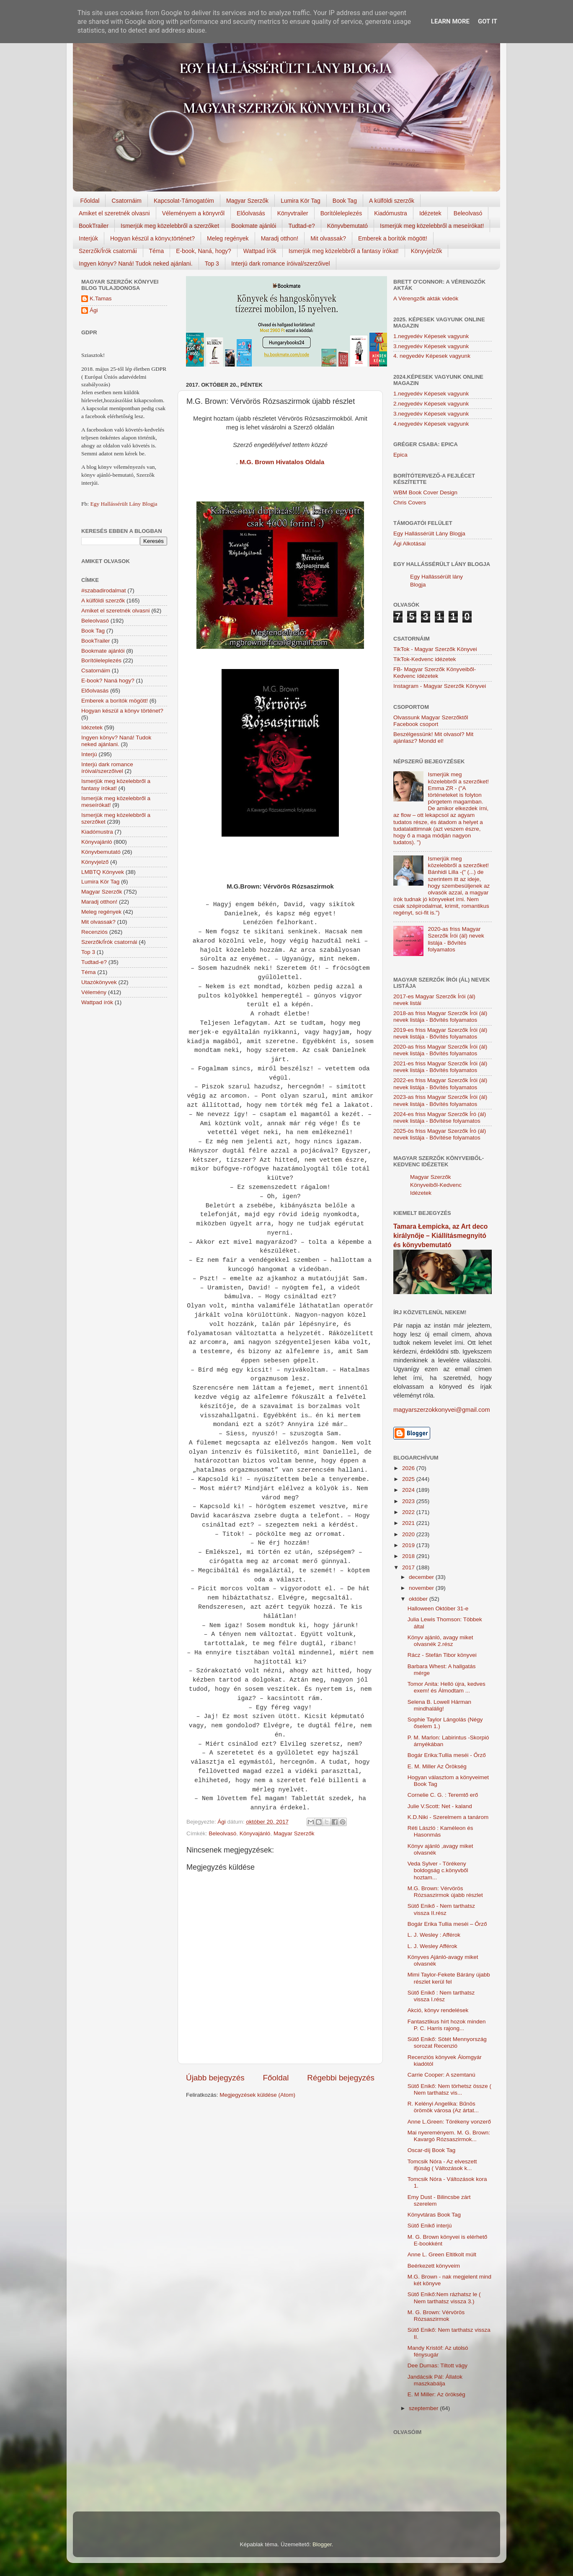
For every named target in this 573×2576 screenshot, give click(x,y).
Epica (400, 455)
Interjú (89, 754)
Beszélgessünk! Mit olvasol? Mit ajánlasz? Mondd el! (433, 737)
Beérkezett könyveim (434, 2266)
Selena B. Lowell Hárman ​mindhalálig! (440, 1705)
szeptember (424, 2408)
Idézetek (430, 213)
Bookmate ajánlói (253, 225)
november (422, 1588)
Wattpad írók (259, 251)
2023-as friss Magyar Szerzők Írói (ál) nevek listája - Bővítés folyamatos (440, 1100)
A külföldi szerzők (391, 200)
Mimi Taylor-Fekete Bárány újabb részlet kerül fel (449, 1977)
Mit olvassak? (328, 238)
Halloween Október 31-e (438, 1608)
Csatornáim (126, 200)
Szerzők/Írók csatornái (108, 251)
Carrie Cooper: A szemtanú (441, 2075)
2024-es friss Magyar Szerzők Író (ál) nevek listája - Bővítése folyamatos (439, 1117)
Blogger (322, 2544)
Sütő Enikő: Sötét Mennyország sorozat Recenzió (447, 2042)
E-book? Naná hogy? (107, 680)
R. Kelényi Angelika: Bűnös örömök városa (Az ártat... (443, 2107)
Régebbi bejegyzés (340, 2077)
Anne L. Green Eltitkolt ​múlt (442, 2254)
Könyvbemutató (347, 225)
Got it (487, 21)
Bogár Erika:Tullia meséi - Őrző (447, 1755)
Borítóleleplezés (341, 213)
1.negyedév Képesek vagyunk (431, 336)
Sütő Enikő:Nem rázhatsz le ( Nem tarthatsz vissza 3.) (444, 2297)
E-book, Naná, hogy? (203, 251)
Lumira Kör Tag (300, 200)
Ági (94, 310)
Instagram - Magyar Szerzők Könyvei (439, 686)
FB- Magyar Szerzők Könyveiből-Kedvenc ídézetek (434, 672)
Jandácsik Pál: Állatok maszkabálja (435, 2380)
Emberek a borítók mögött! (392, 238)
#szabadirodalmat (103, 590)
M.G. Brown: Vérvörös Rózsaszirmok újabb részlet (445, 1891)
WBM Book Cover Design (425, 492)
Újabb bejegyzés (215, 2077)
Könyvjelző (94, 862)
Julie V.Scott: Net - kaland (440, 1806)
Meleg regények (228, 238)
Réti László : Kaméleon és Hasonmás (440, 1831)
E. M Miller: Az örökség (436, 2394)
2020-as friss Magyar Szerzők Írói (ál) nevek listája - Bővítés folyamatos (456, 939)
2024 (409, 1490)
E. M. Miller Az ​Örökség (437, 1766)
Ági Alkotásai (409, 543)
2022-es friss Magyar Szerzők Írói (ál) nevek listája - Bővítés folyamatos (440, 1083)
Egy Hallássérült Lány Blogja (123, 504)
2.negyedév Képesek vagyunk (431, 403)
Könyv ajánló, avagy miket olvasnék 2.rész (440, 1640)
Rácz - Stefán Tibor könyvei (442, 1655)
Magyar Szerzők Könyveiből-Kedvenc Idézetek (436, 1185)
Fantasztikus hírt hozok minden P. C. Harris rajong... (447, 2024)
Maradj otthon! (280, 238)
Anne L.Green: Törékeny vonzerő (449, 2122)
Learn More (450, 21)
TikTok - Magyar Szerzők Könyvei (435, 649)
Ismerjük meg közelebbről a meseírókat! (432, 225)
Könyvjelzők (426, 251)
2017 (409, 1567)
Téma (156, 251)
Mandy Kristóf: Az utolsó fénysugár (438, 2351)
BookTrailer (93, 225)
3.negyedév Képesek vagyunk (431, 346)
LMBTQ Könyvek (102, 872)
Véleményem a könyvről (193, 213)
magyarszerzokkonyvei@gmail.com (441, 1409)
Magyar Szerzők (247, 200)
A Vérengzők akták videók (425, 298)
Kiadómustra (390, 213)
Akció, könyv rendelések (438, 2010)
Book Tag (345, 200)
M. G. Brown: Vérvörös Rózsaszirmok (436, 2315)
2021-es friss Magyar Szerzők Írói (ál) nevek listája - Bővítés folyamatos (440, 1066)
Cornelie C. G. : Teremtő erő (443, 1795)
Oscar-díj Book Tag (432, 2150)
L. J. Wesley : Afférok (434, 1935)
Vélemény (93, 992)
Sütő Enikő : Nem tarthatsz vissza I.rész (441, 1995)
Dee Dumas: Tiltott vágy (437, 2365)
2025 (409, 1479)
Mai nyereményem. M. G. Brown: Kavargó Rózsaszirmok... (449, 2135)
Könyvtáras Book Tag (434, 2215)
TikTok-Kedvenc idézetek (424, 659)
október (419, 1599)
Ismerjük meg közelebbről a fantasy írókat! (344, 251)
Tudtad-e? (301, 225)
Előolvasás (251, 213)
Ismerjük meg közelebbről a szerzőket (170, 225)
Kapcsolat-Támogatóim (184, 200)
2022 (409, 1512)
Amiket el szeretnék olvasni (114, 213)
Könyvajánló (255, 1833)
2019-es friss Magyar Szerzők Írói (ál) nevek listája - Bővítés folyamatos (440, 1033)
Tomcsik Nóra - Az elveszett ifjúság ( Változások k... (442, 2164)
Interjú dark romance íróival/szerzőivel (280, 263)
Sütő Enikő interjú (430, 2225)
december (422, 1577)
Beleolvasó (468, 213)
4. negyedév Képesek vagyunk (431, 356)
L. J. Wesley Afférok (432, 1946)
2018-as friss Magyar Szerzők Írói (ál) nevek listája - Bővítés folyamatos (440, 1016)
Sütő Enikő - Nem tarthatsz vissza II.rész (441, 1909)
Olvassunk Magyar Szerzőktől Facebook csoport (430, 720)
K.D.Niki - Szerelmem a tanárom (448, 1817)
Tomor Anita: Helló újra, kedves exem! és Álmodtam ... (446, 1687)
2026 (409, 1468)
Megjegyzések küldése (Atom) (257, 2095)
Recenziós (94, 932)
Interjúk (88, 238)
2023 (409, 1501)
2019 (409, 1545)
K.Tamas (101, 298)
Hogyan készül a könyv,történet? (152, 238)
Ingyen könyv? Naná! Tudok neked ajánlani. (136, 263)
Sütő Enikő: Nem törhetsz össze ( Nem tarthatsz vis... (449, 2089)
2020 (409, 1534)
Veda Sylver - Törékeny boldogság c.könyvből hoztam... (438, 1870)
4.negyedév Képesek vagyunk (431, 424)
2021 (409, 1523)
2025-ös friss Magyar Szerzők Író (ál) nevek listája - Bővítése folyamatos (439, 1134)
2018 (409, 1556)
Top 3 (212, 263)
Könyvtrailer (292, 213)
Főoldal (90, 200)
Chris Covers (409, 502)
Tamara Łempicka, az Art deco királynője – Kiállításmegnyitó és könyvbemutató (440, 1235)
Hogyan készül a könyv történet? (122, 711)
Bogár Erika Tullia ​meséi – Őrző (447, 1924)
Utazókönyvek (99, 982)
